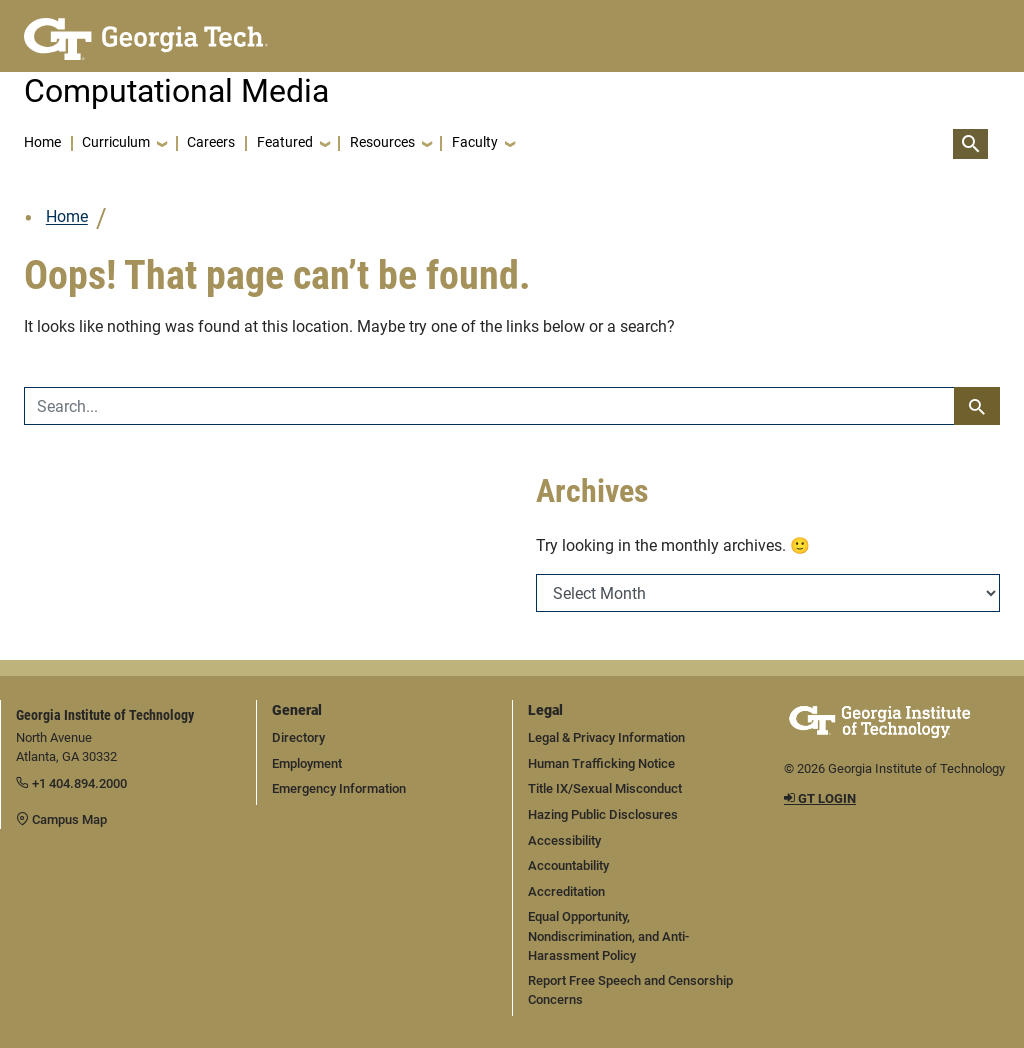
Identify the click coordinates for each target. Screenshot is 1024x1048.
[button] (124, 144)
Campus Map (61, 819)
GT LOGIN (820, 798)
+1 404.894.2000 (71, 783)
